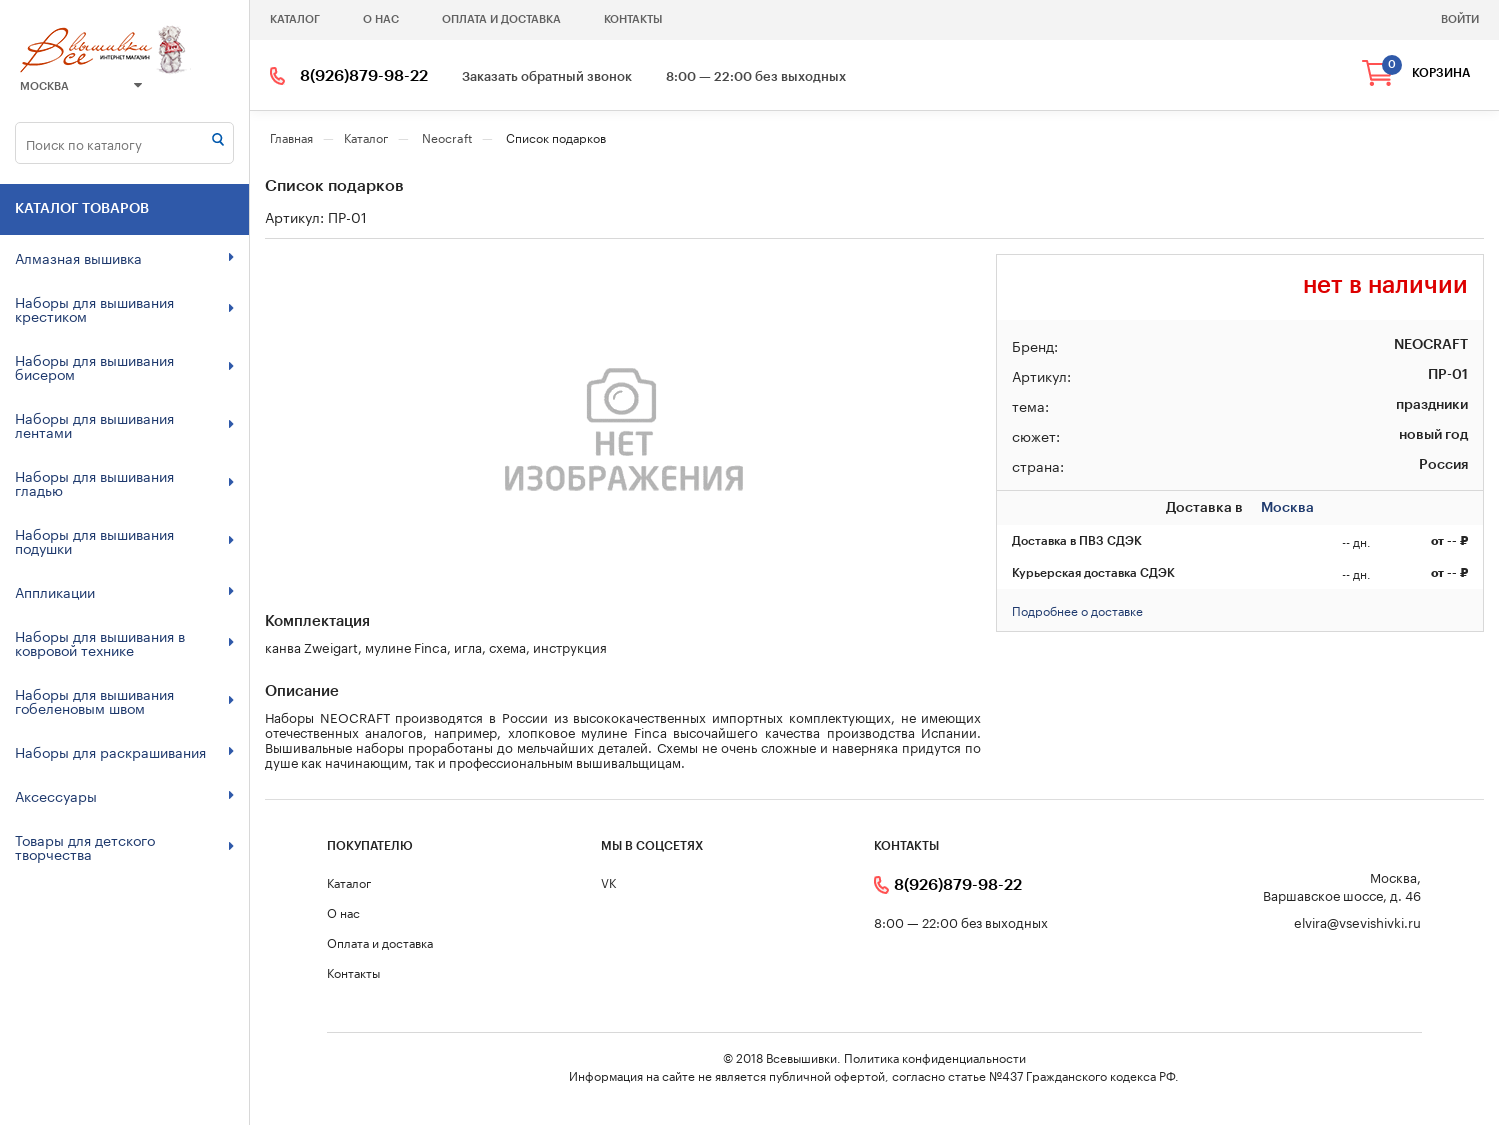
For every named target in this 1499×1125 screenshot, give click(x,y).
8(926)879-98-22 (364, 76)
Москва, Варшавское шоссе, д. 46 (1342, 885)
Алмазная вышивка (124, 257)
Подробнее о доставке (1077, 609)
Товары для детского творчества (124, 846)
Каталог (295, 19)
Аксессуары (124, 795)
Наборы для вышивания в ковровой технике (124, 642)
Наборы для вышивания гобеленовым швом (124, 700)
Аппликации (124, 591)
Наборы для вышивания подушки (124, 540)
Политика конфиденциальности (935, 1056)
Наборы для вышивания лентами (124, 424)
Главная (291, 136)
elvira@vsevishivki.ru (1357, 921)
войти (1460, 19)
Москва (81, 86)
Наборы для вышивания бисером (124, 366)
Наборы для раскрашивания (124, 751)
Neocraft (447, 136)
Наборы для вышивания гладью (124, 482)
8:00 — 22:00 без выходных (756, 76)
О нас (381, 19)
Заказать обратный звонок (547, 76)
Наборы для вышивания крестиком (124, 308)
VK (609, 881)
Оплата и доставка (501, 19)
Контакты (633, 19)
